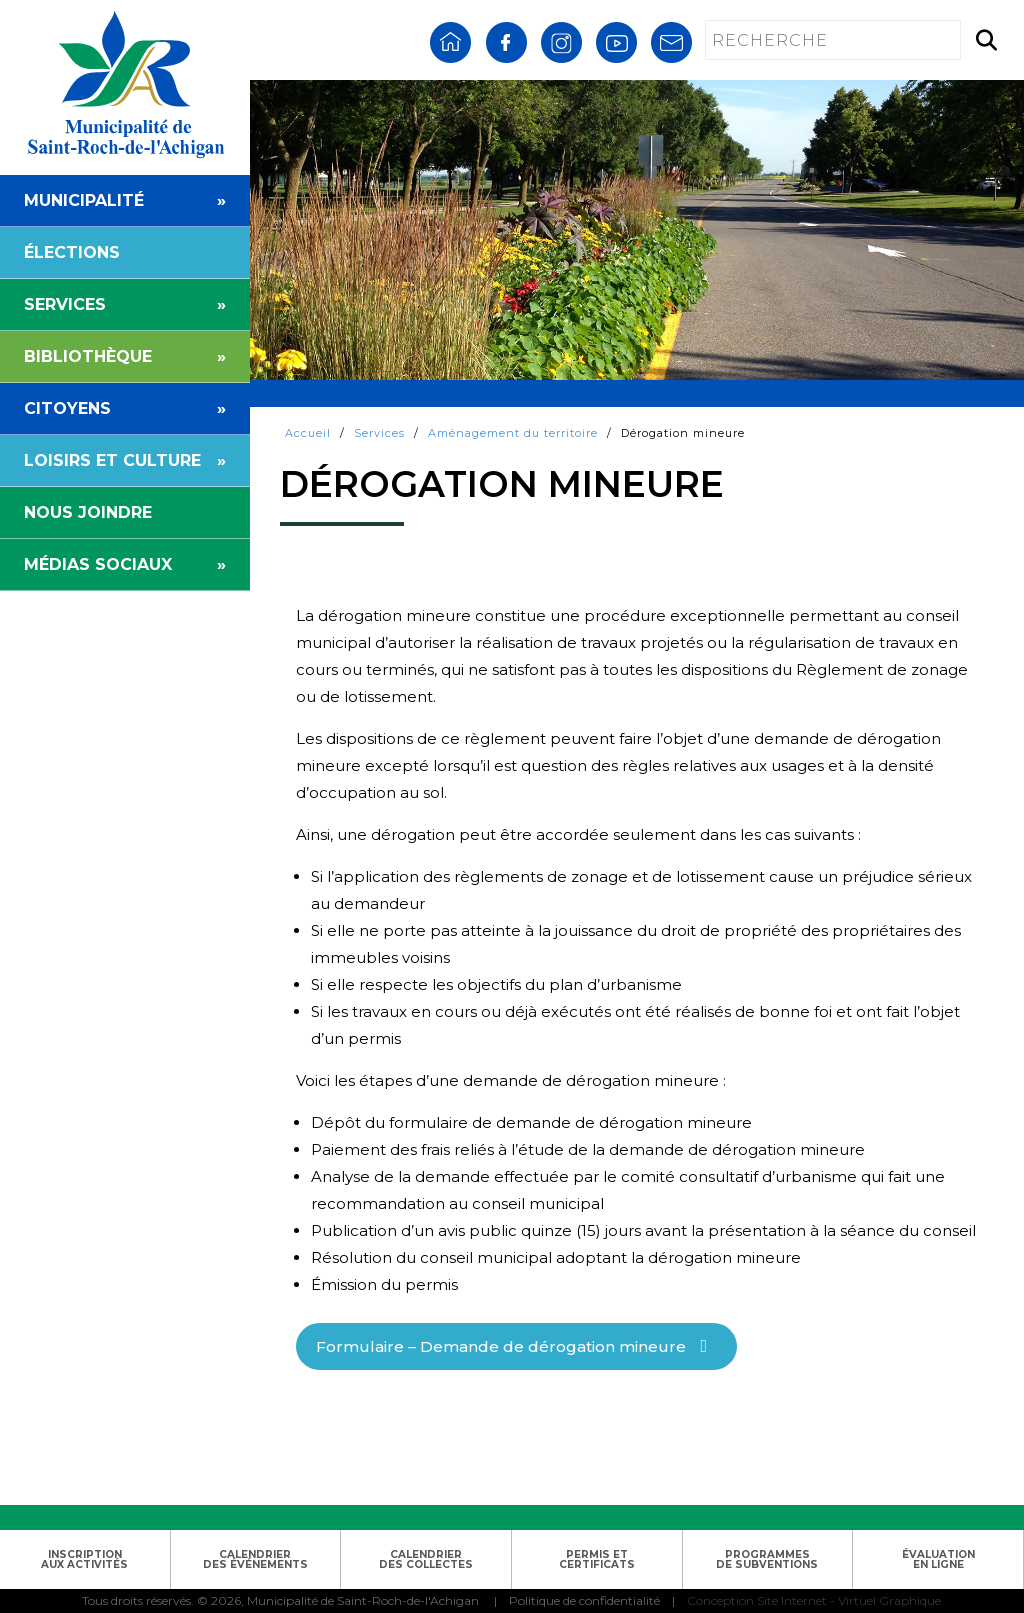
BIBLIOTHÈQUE (125, 356)
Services (379, 433)
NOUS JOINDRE (88, 512)
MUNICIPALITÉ (125, 200)
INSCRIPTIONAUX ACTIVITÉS (84, 1559)
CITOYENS (125, 408)
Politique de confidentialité (584, 1600)
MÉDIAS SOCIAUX (125, 564)
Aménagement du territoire (513, 433)
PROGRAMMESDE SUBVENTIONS (767, 1559)
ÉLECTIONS (72, 252)
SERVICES (125, 304)
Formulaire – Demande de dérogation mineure (501, 1346)
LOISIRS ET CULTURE (125, 460)
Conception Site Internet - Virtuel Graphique (814, 1600)
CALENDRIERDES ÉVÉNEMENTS (255, 1559)
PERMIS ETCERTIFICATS (597, 1559)
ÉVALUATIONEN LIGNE (938, 1559)
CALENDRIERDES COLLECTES (426, 1559)
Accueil (308, 433)
